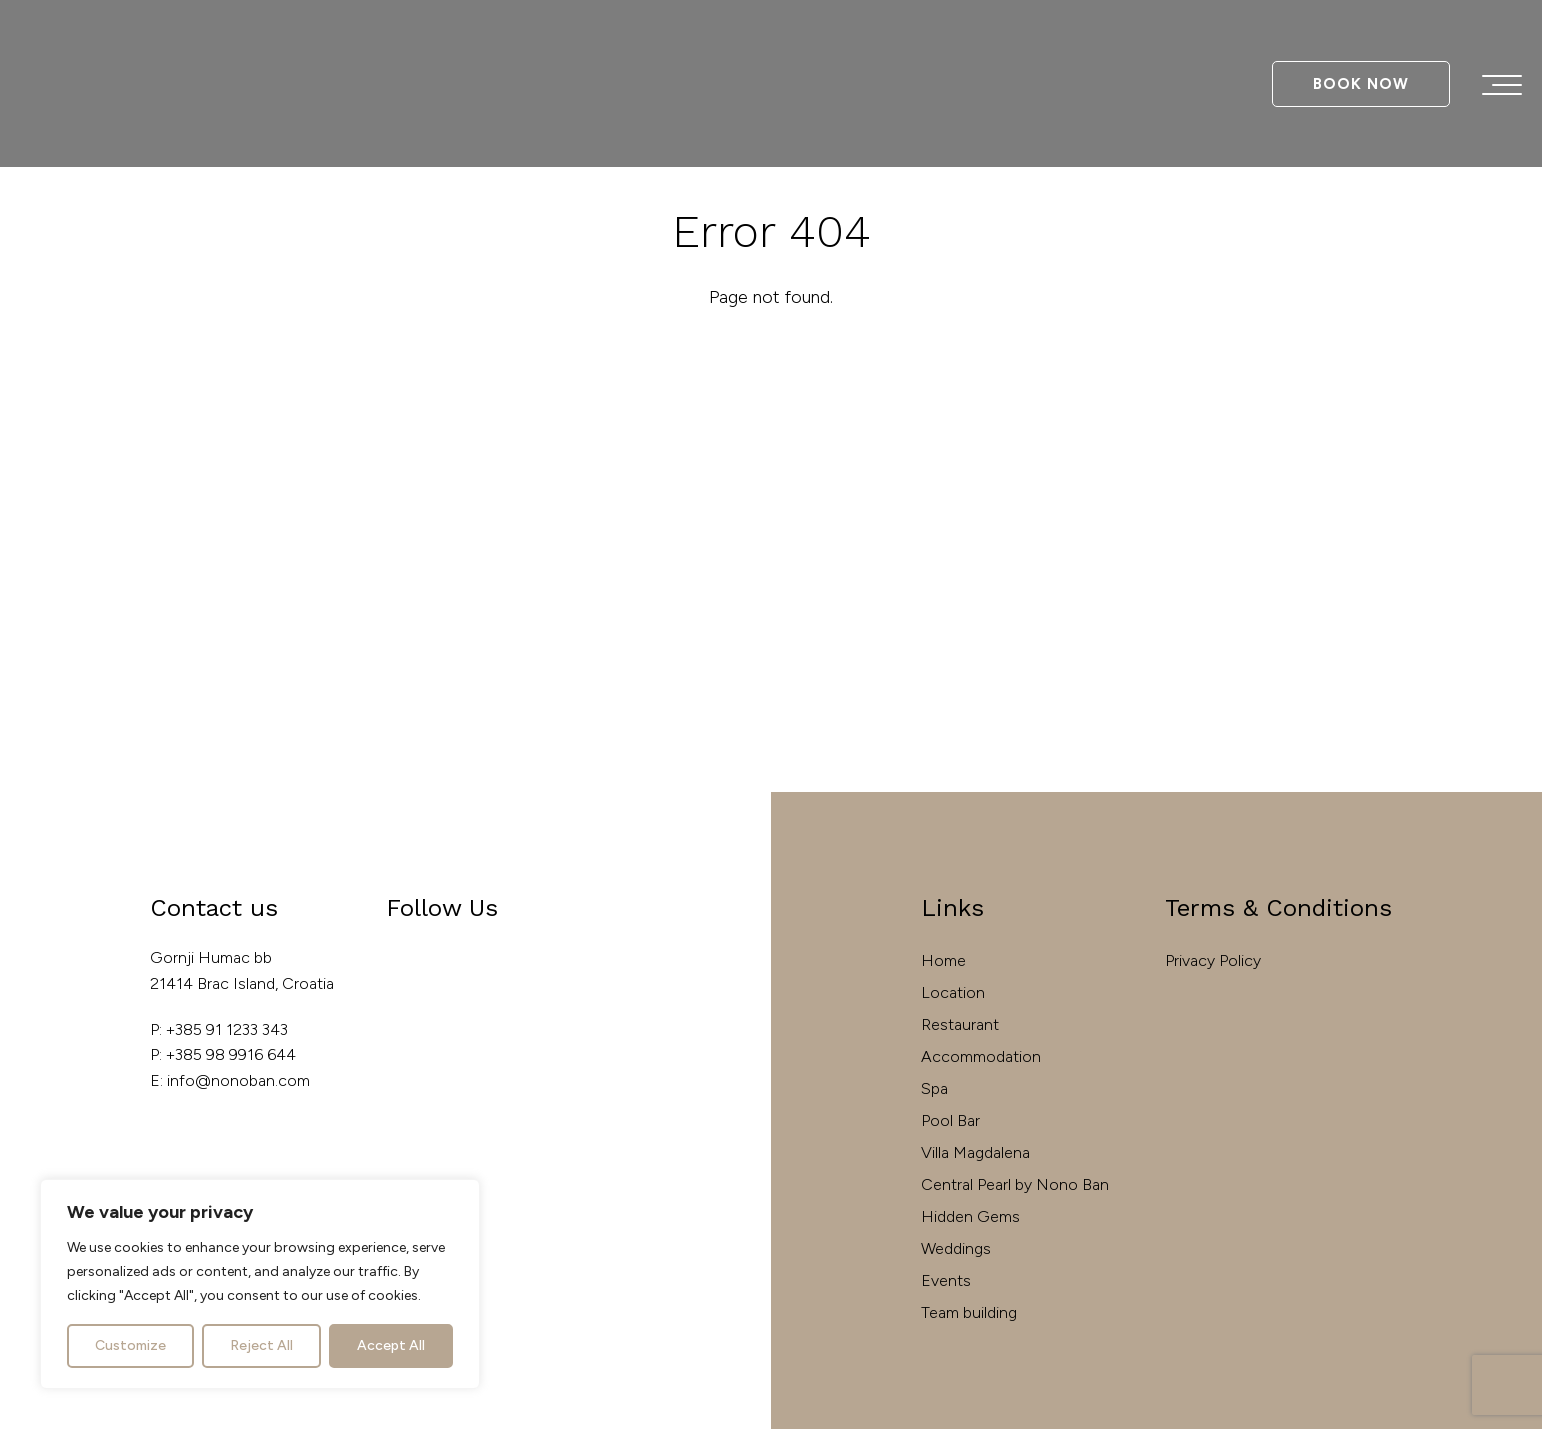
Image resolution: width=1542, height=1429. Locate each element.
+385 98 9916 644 (231, 1054)
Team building (969, 1312)
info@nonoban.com (238, 1080)
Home (943, 960)
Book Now (1361, 84)
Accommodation (981, 1056)
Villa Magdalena (975, 1152)
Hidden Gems (970, 1216)
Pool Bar (950, 1120)
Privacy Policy (1213, 960)
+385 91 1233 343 (227, 1029)
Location (953, 992)
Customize (130, 1345)
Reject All (261, 1345)
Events (946, 1280)
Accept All (391, 1345)
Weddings (956, 1248)
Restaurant (960, 1024)
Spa (934, 1088)
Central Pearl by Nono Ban (1015, 1184)
